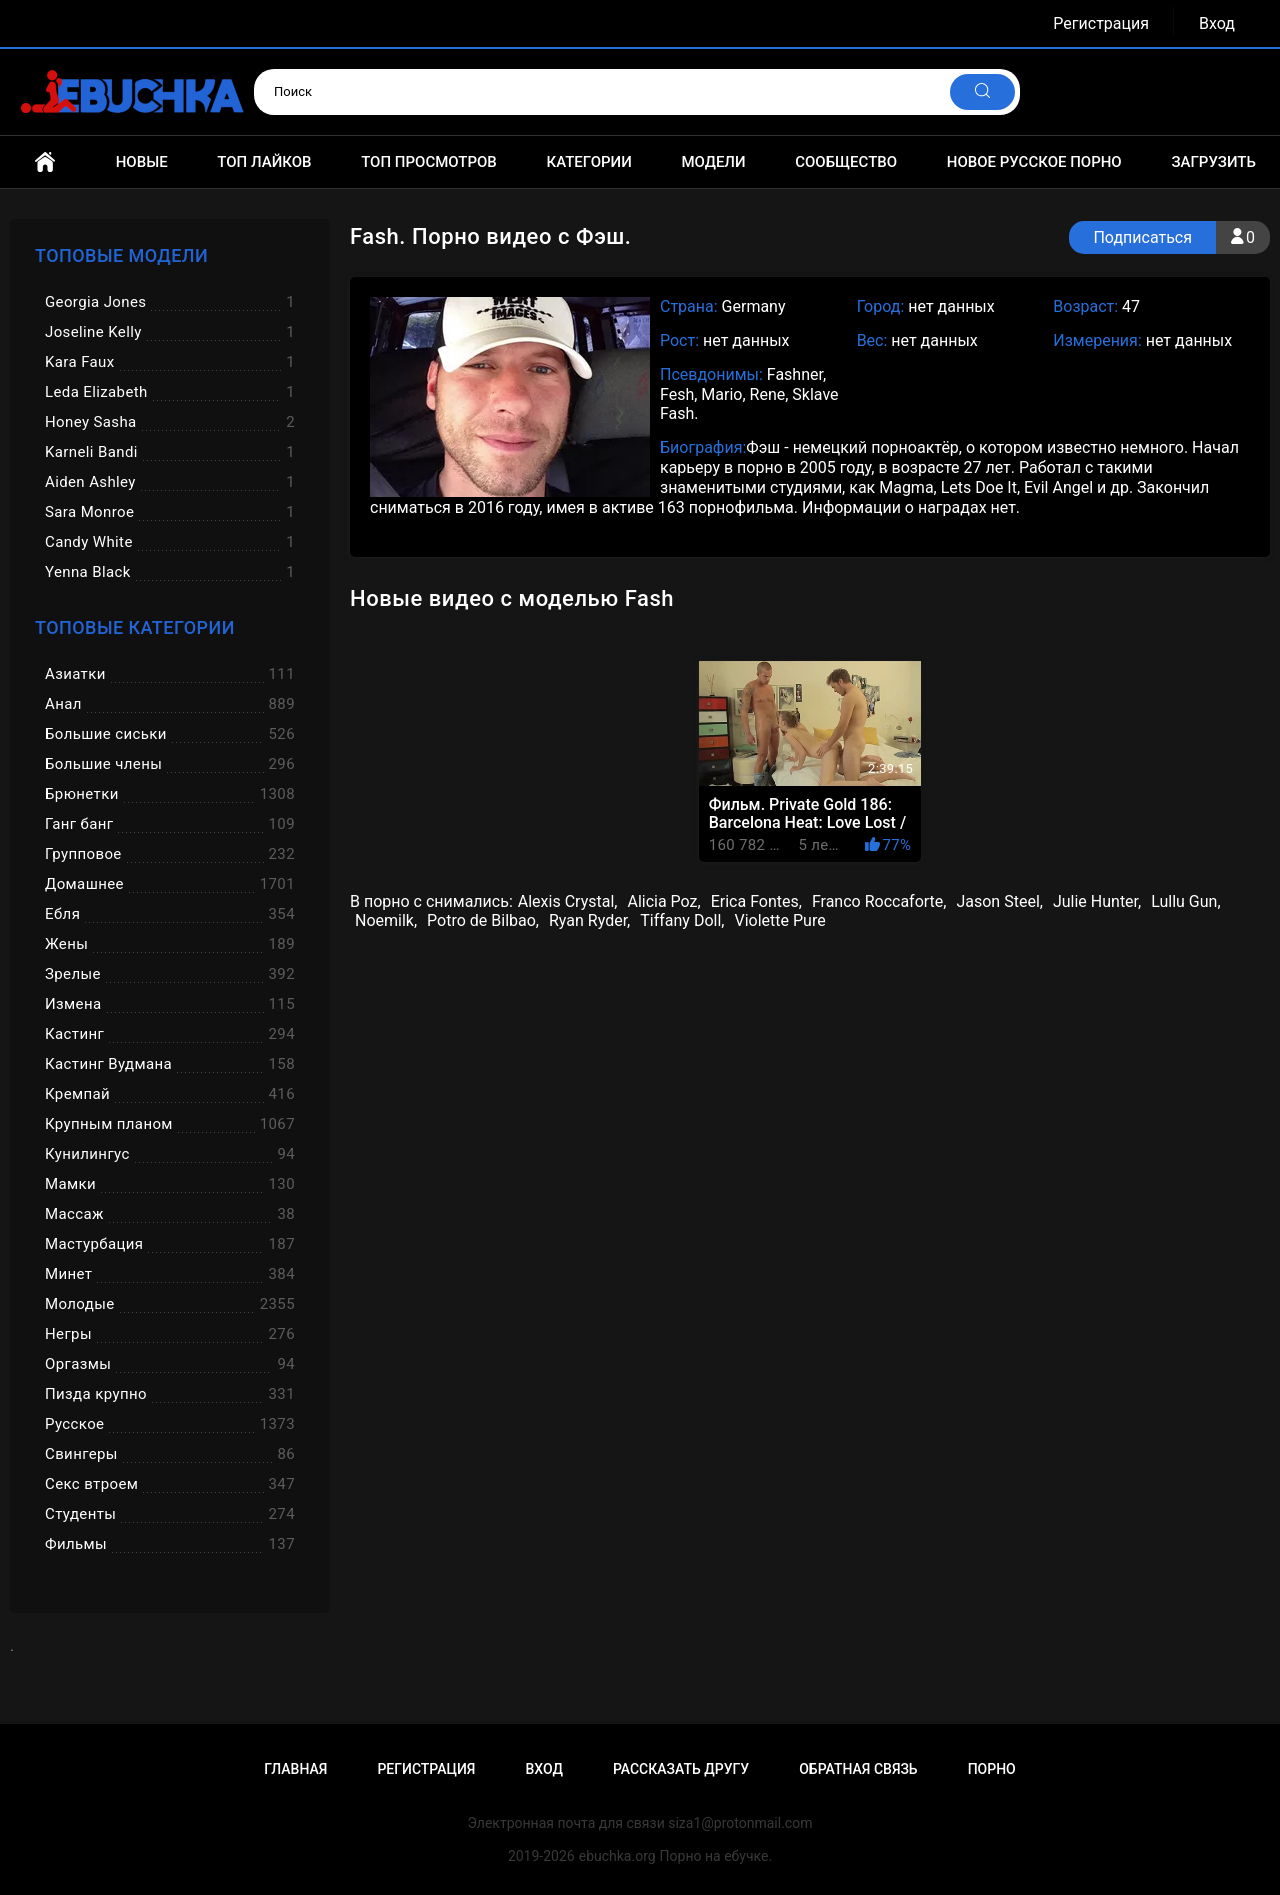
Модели (713, 162)
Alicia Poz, (663, 901)
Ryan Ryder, (589, 920)
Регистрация (1101, 23)
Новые (142, 162)
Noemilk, (386, 920)
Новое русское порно (1034, 162)
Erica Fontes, (756, 901)
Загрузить (1213, 162)
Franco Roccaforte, (879, 901)
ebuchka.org (617, 1856)
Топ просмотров (429, 162)
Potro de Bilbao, (483, 920)
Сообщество (846, 162)
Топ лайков (264, 162)
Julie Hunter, (1097, 901)
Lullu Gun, (1185, 901)
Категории (588, 162)
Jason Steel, (999, 901)
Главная (45, 162)
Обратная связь (858, 1769)
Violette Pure (779, 920)
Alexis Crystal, (568, 901)
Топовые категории (135, 627)
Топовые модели (121, 255)
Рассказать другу (681, 1769)
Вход (1217, 23)
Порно (992, 1769)
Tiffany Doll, (682, 920)
